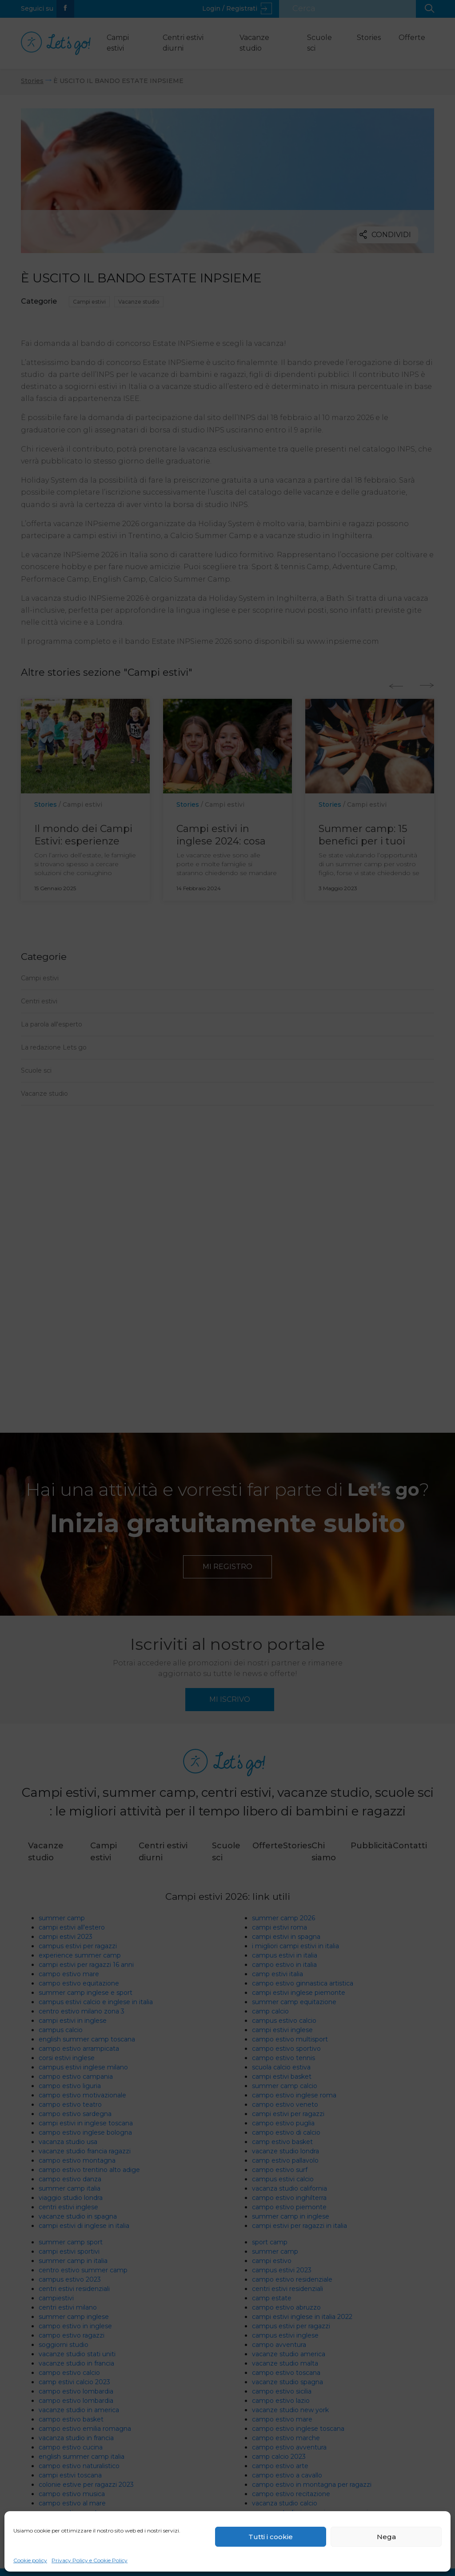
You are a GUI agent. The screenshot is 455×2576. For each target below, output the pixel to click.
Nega (386, 2536)
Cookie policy (30, 2560)
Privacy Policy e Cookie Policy (90, 2560)
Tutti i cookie (270, 2536)
